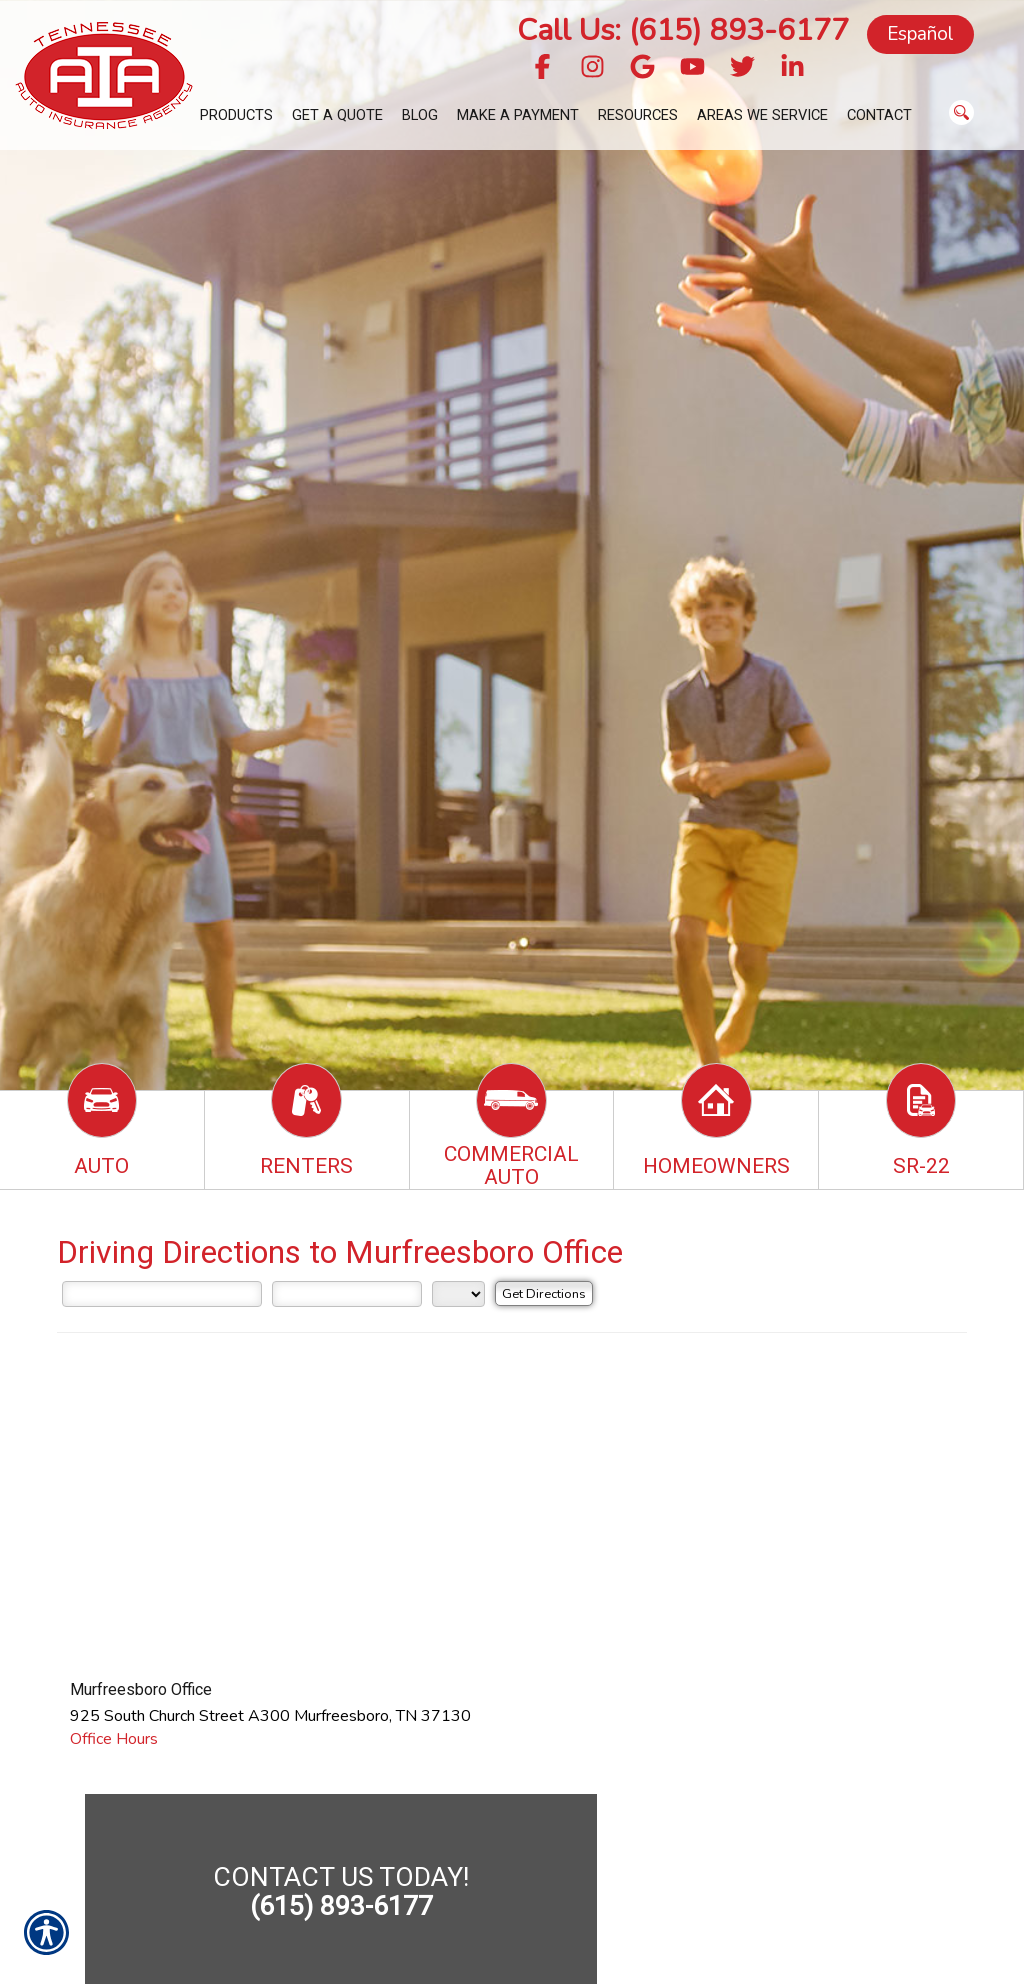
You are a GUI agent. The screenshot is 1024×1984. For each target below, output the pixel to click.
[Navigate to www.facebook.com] (542, 68)
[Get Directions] (544, 1293)
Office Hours (114, 1739)
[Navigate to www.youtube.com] (692, 68)
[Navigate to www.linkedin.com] (792, 68)
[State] (458, 1294)
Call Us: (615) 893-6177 (683, 30)
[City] (347, 1294)
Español (920, 34)
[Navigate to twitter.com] (742, 68)
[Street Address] (162, 1294)
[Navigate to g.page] (642, 68)
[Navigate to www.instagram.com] (592, 68)
